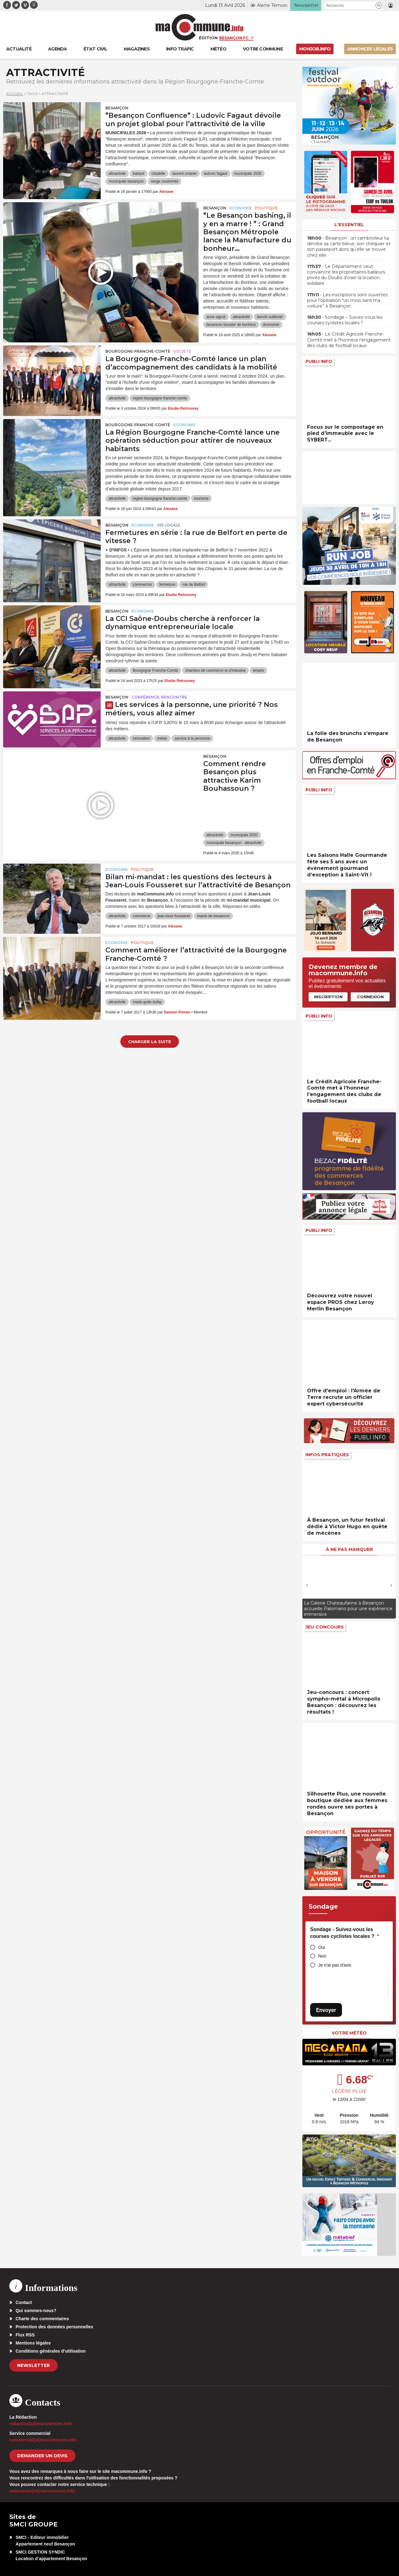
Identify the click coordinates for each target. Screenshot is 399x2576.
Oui (321, 1947)
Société (182, 351)
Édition (208, 37)
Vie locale (168, 525)
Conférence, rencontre (159, 697)
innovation (141, 738)
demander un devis (42, 2456)
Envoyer (326, 2010)
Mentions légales (33, 2342)
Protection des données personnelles (54, 2326)
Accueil (14, 93)
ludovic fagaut (215, 173)
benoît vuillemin (270, 317)
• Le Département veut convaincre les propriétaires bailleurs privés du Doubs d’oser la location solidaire (346, 275)
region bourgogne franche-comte (160, 398)
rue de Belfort (193, 584)
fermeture (167, 584)
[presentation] (307, 1585)
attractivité (117, 173)
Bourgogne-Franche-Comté (137, 351)
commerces (142, 584)
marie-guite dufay (147, 1002)
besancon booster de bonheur (231, 324)
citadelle (158, 173)
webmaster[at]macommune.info (42, 2490)
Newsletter (33, 2365)
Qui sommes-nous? (36, 2310)
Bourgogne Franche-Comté (155, 670)
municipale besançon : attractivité (234, 843)
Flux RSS (25, 2334)
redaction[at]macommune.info (40, 2423)
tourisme (201, 498)
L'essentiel (349, 224)
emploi (258, 670)
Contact (24, 2302)
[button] (379, 5)
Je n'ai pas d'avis (334, 1965)
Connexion (370, 996)
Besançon (116, 108)
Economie (240, 208)
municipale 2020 (243, 835)
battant (138, 173)
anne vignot (216, 317)
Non (322, 1955)
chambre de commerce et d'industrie (215, 670)
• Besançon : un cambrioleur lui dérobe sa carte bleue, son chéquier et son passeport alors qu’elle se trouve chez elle (349, 246)
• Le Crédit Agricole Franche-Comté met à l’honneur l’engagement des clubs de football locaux (349, 339)
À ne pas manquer (349, 1549)
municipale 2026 (248, 173)
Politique (266, 208)
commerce (141, 916)
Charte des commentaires (42, 2318)
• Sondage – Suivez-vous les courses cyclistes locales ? (344, 320)
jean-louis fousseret (173, 916)
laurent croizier (184, 173)
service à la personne (192, 738)
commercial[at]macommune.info (43, 2439)
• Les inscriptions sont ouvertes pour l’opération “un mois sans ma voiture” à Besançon (347, 300)
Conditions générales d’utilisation (51, 2351)
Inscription (328, 996)
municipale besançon (126, 181)
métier (162, 738)
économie (271, 324)
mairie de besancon (213, 916)
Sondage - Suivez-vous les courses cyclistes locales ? (344, 1933)
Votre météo (349, 2033)
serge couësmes (164, 181)
